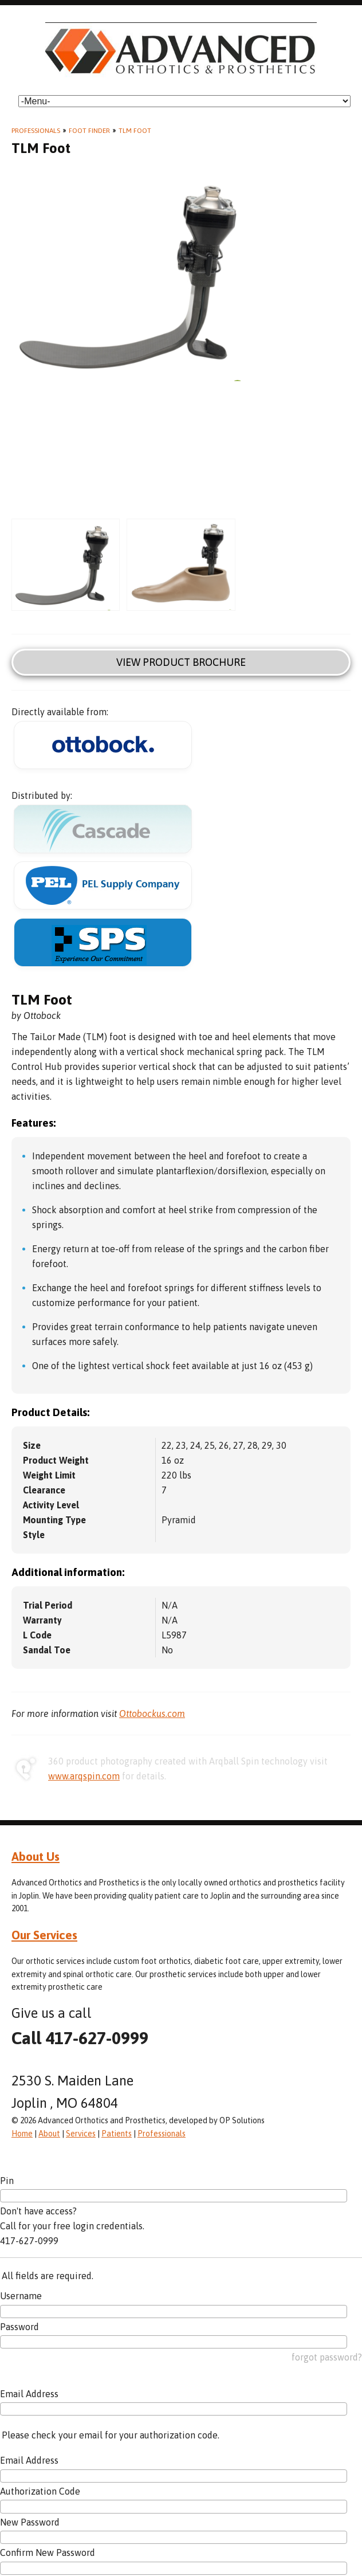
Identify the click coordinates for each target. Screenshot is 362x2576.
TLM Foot (135, 131)
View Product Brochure (181, 662)
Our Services (44, 1935)
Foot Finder (89, 131)
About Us (35, 1856)
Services (81, 2133)
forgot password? (327, 2357)
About (49, 2133)
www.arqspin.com (84, 1776)
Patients (116, 2133)
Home (22, 2133)
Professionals (35, 131)
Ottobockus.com (152, 1713)
